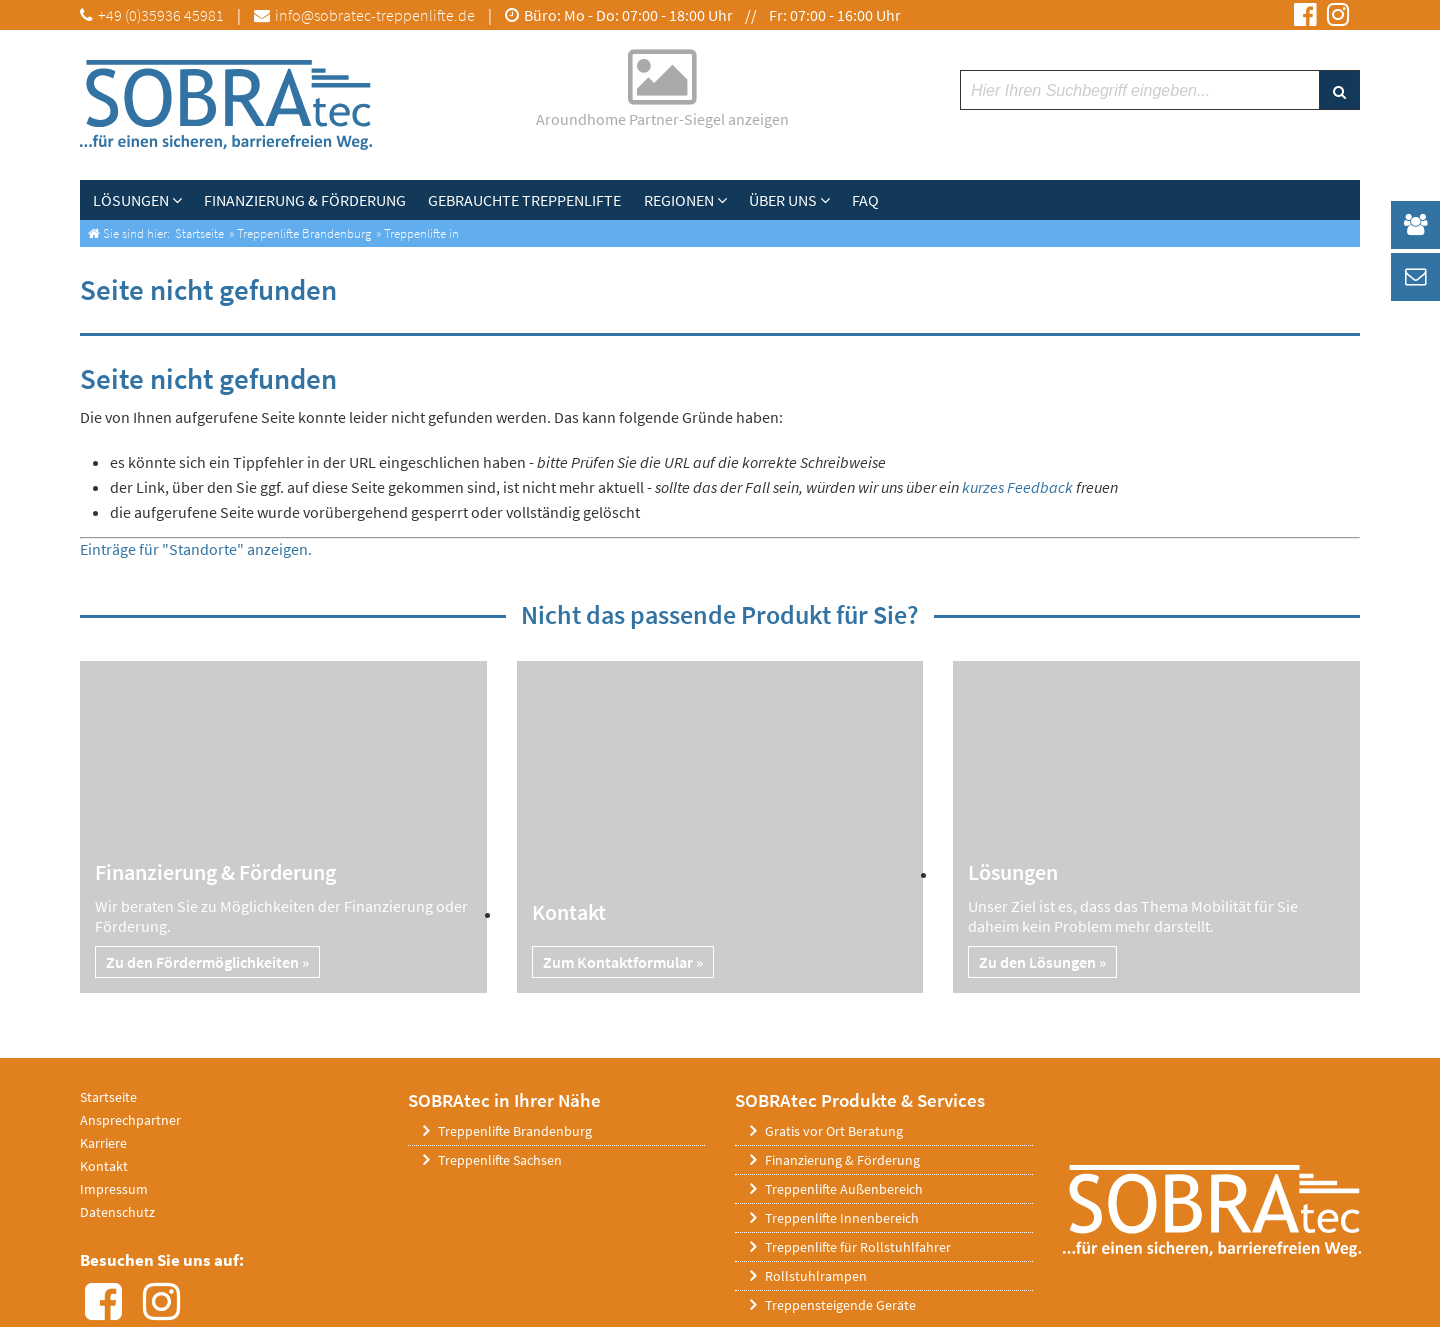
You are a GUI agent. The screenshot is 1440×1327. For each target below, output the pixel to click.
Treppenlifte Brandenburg (515, 1131)
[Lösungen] (179, 200)
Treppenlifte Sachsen (500, 1160)
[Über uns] (818, 200)
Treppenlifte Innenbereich (842, 1218)
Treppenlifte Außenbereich (844, 1189)
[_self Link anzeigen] (1415, 225)
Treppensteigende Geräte (840, 1305)
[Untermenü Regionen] (717, 200)
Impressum (114, 1189)
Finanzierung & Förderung (842, 1160)
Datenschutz (117, 1212)
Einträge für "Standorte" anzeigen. (196, 549)
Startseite (108, 1097)
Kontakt (104, 1166)
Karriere (103, 1143)
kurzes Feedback (1017, 487)
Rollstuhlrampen (816, 1276)
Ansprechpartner (130, 1120)
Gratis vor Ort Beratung (834, 1131)
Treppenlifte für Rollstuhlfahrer (858, 1247)
